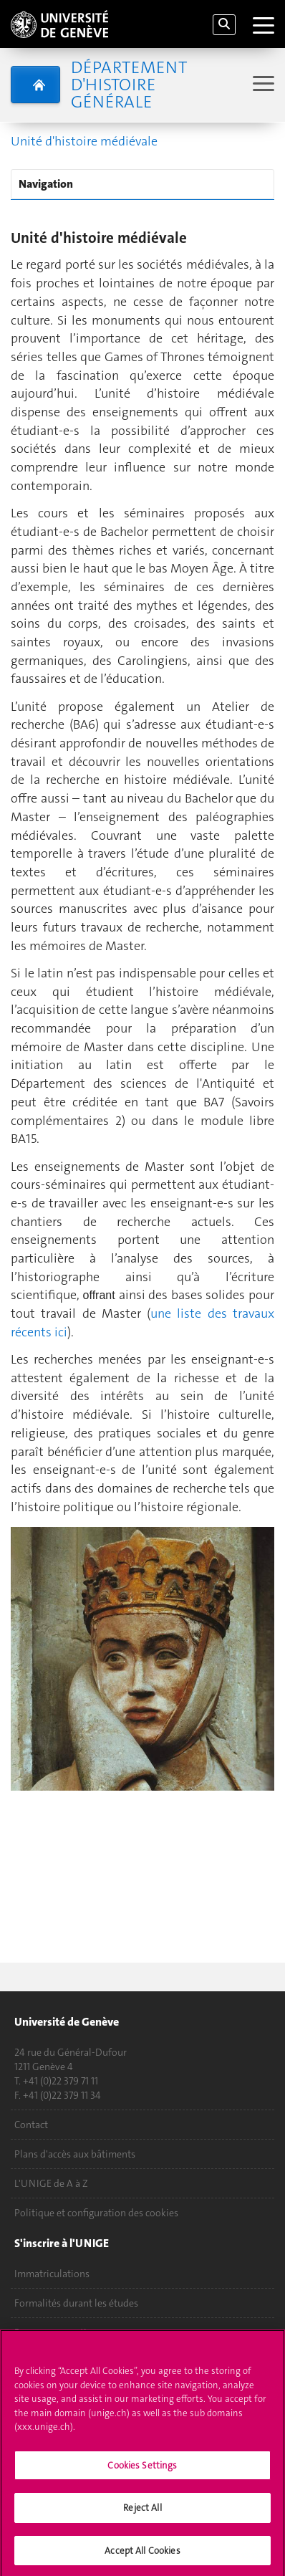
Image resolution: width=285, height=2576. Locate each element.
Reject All (142, 2512)
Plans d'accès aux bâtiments (74, 2154)
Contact (31, 2124)
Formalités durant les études (76, 2303)
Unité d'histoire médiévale (84, 141)
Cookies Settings (142, 2470)
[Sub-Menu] (261, 84)
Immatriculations (52, 2273)
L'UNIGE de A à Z (51, 2183)
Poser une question (56, 2332)
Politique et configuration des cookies (96, 2212)
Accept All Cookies (142, 2555)
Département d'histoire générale (129, 84)
